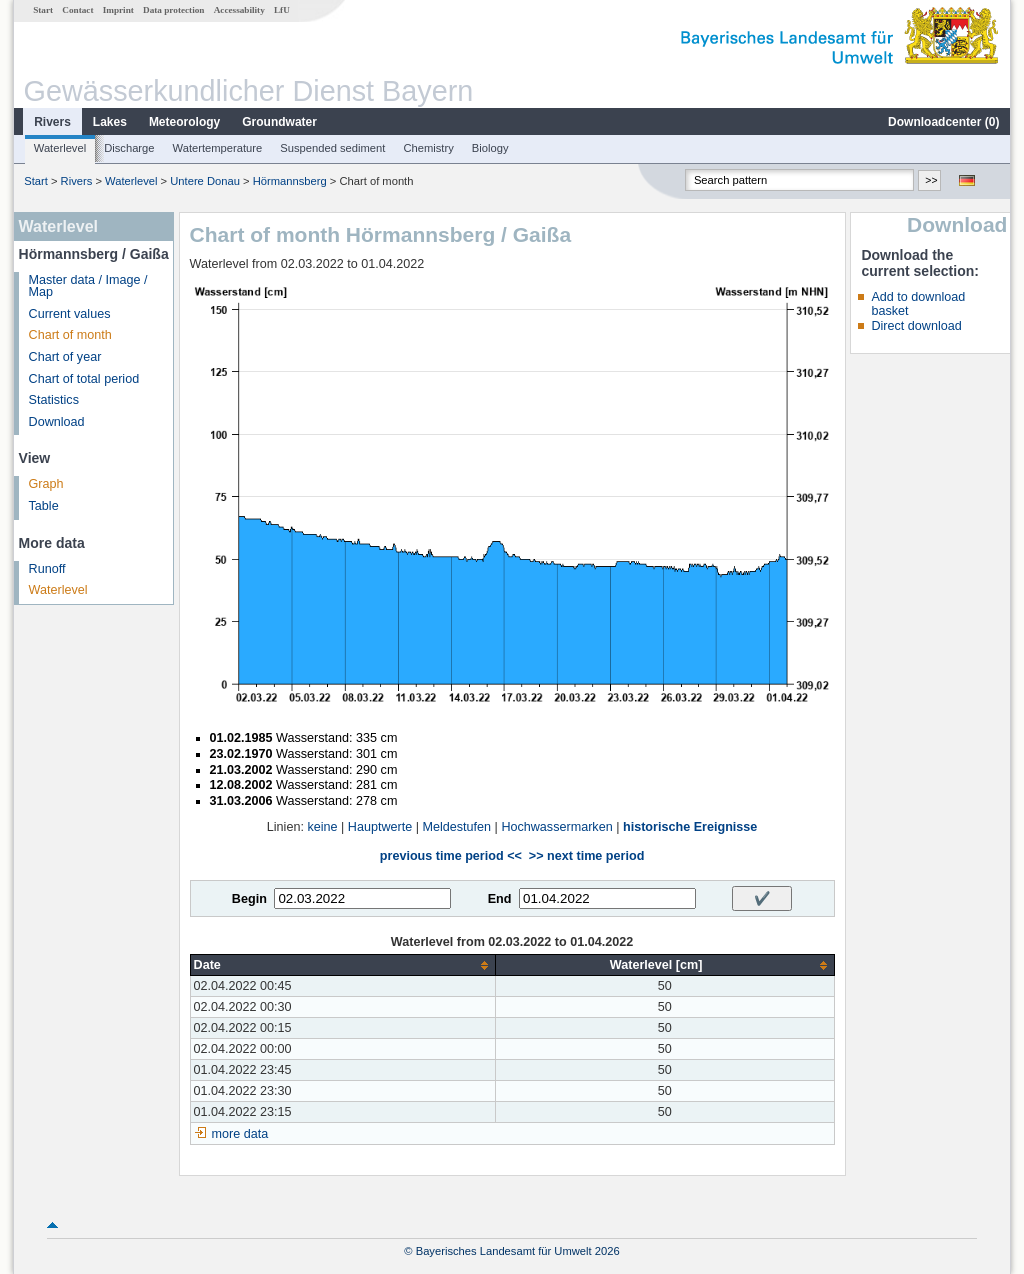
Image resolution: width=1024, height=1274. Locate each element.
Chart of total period (84, 379)
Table (44, 506)
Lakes (110, 122)
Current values (70, 314)
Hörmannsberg (290, 181)
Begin (249, 899)
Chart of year (65, 357)
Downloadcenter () (943, 122)
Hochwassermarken (556, 827)
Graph (46, 484)
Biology (490, 148)
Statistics (54, 400)
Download (57, 422)
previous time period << (451, 856)
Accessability (239, 10)
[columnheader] (342, 965)
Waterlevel (60, 148)
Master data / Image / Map (88, 286)
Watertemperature (218, 148)
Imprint (118, 10)
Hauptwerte (380, 827)
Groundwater (279, 122)
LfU (282, 10)
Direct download (916, 326)
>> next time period (586, 856)
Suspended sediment (332, 148)
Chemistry (428, 148)
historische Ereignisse (690, 827)
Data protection (173, 10)
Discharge (129, 148)
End (500, 899)
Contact (77, 10)
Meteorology (184, 122)
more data (240, 1134)
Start (43, 10)
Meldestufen (456, 827)
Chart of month (70, 335)
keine (322, 827)
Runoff (47, 569)
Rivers (52, 122)
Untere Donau (205, 181)
